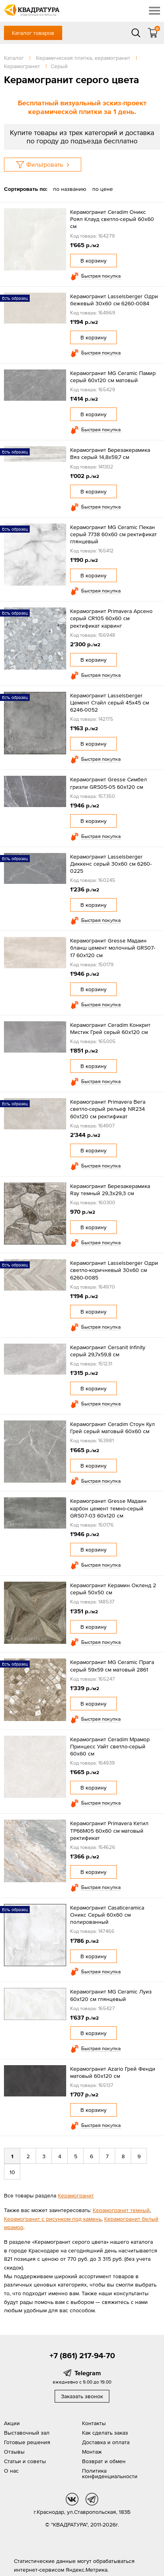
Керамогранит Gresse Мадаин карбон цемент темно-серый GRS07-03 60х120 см (108, 1508)
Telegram (87, 2372)
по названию (69, 189)
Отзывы (14, 2451)
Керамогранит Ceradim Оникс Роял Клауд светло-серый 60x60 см (112, 219)
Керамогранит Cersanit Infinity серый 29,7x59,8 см (107, 1350)
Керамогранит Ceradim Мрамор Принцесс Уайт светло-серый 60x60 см (110, 1746)
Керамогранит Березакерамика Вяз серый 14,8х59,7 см (110, 453)
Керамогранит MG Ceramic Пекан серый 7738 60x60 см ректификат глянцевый (113, 534)
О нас (11, 2470)
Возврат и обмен (104, 2461)
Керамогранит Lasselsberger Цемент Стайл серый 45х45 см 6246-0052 (109, 702)
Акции (12, 2423)
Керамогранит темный (121, 2210)
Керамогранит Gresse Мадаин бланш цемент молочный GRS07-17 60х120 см (112, 947)
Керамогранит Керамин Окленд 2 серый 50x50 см (113, 1588)
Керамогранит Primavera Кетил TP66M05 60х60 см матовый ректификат (109, 1830)
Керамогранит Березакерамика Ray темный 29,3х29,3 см (110, 1189)
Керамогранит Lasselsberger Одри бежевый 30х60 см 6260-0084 (114, 300)
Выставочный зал (27, 2432)
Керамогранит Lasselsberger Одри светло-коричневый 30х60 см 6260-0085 (114, 1270)
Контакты (94, 2423)
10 (12, 2172)
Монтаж (92, 2451)
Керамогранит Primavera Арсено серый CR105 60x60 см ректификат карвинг (111, 618)
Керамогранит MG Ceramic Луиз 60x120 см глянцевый (111, 1995)
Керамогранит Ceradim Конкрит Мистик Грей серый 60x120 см (110, 1028)
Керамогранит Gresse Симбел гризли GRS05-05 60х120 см (108, 783)
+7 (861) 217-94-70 (82, 2355)
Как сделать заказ (105, 2432)
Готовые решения (27, 2442)
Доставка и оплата (106, 2442)
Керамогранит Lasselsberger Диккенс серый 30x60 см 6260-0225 (111, 863)
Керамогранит (76, 2195)
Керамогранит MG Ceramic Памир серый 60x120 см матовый (113, 376)
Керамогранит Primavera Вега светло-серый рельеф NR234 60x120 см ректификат (107, 1109)
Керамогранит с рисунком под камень (52, 2219)
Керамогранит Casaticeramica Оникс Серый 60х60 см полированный (107, 1914)
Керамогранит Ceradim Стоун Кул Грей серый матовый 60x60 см (112, 1427)
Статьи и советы (25, 2461)
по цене (102, 189)
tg (92, 2499)
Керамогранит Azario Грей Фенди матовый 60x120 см (112, 2072)
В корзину (93, 260)
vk (72, 2499)
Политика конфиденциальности (109, 2473)
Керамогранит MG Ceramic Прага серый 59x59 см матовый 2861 (112, 1665)
